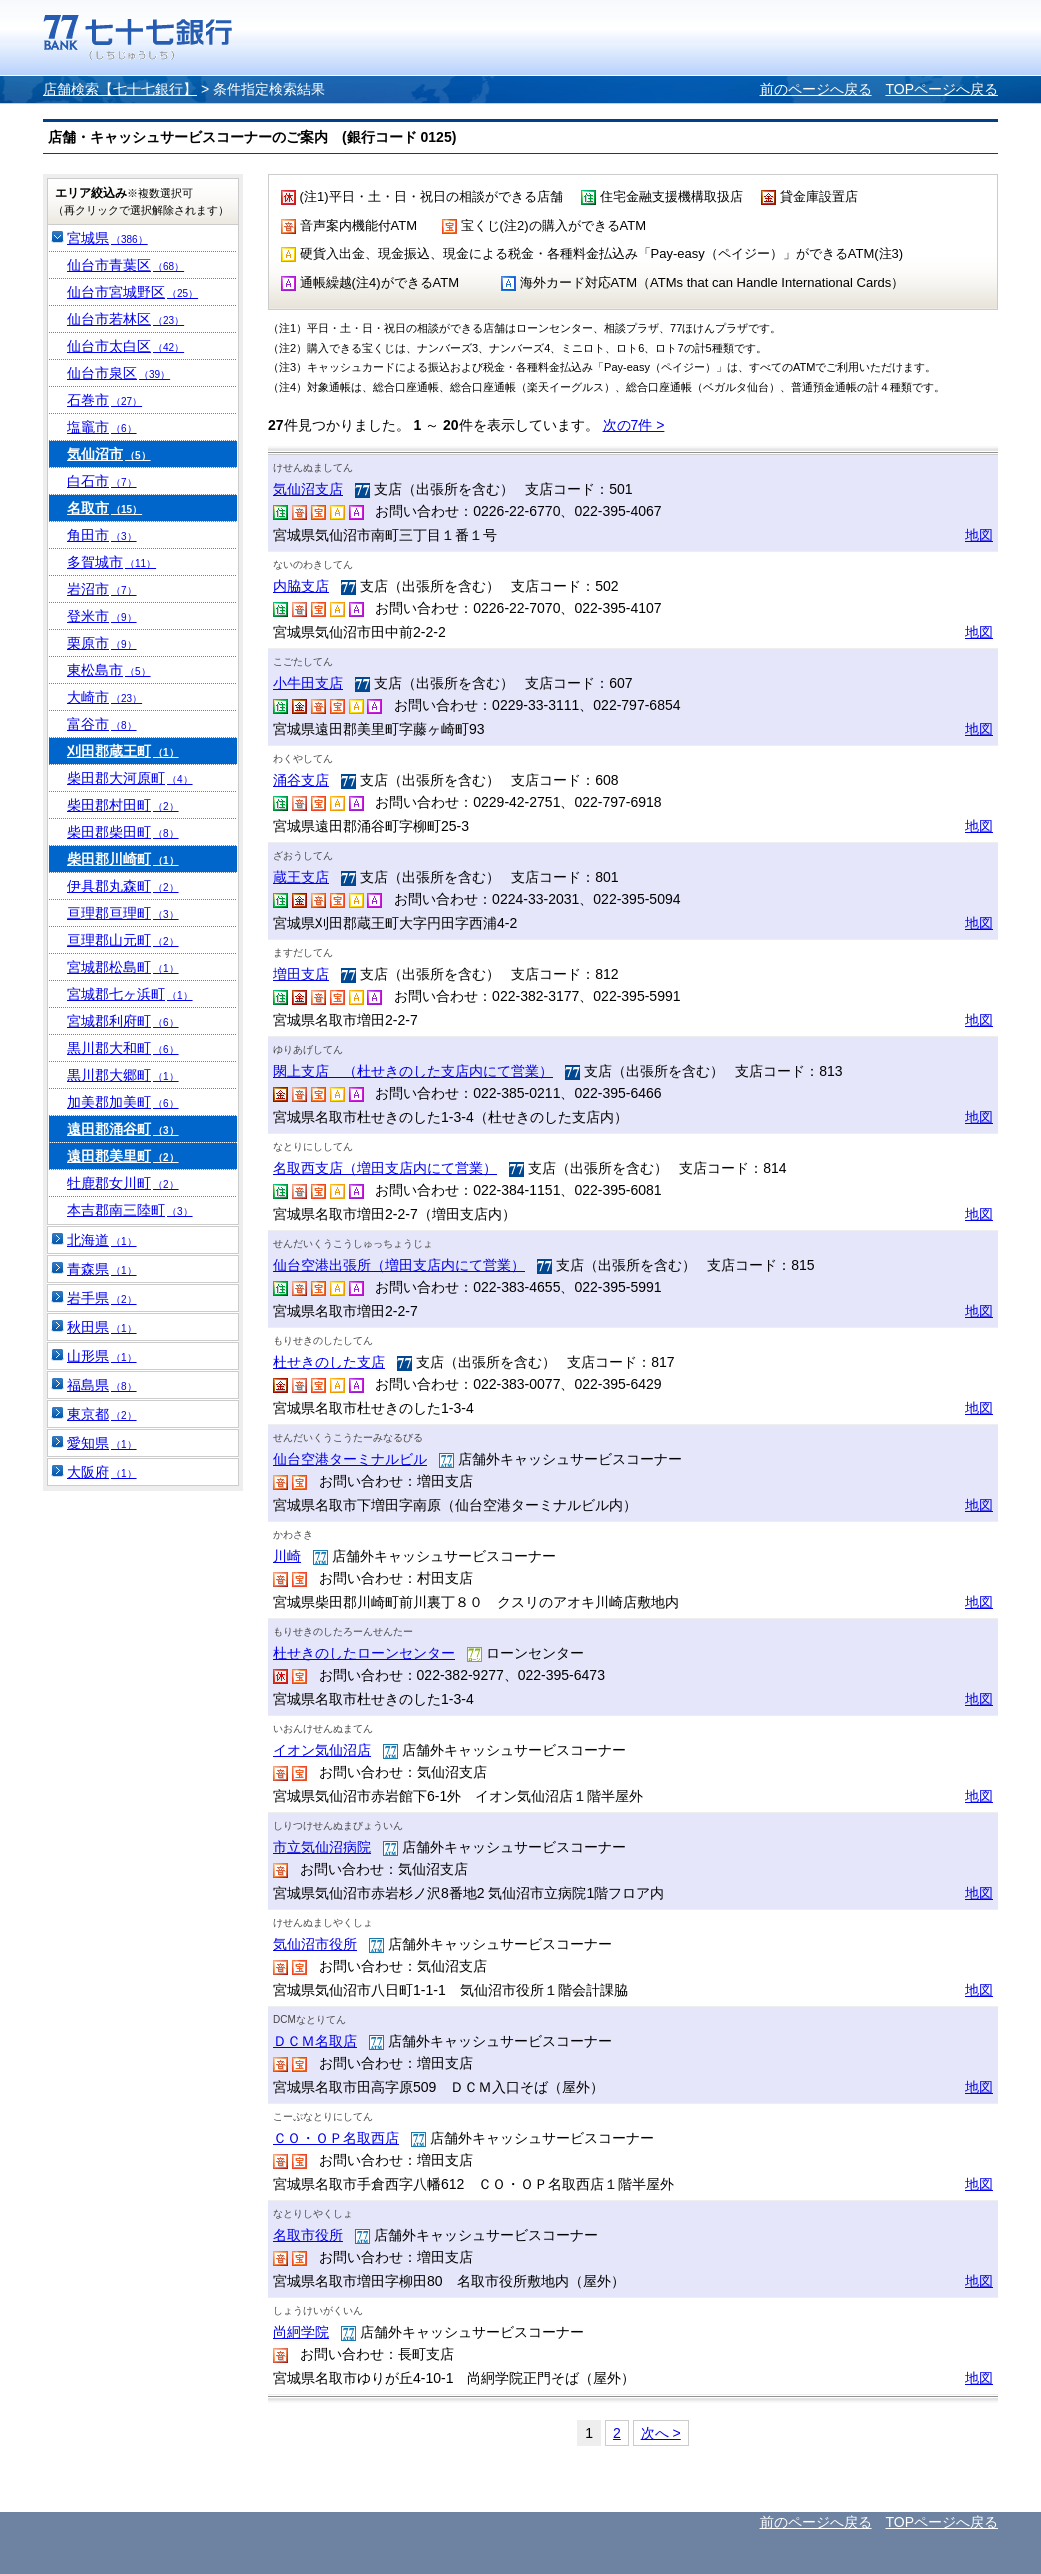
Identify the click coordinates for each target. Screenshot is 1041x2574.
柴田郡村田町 (123, 805)
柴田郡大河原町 (130, 778)
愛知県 (102, 1443)
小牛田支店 (308, 683)
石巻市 (104, 400)
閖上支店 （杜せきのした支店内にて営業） (413, 1071)
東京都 (102, 1414)
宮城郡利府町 (123, 1021)
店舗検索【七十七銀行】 (120, 89)
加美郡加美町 (123, 1102)
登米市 (102, 616)
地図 (979, 535)
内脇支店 (301, 586)
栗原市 (102, 643)
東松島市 (109, 670)
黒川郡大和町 (123, 1048)
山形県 (102, 1356)
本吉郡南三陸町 (130, 1210)
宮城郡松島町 (123, 967)
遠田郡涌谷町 (123, 1129)
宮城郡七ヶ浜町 (130, 994)
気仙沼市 (109, 454)
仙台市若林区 (125, 319)
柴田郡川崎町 (123, 859)
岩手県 (102, 1298)
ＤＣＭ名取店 (315, 2041)
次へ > (661, 2433)
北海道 (102, 1240)
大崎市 (104, 697)
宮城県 (107, 238)
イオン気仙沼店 (322, 1750)
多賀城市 (111, 562)
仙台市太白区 (125, 346)
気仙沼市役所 (315, 1944)
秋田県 (102, 1327)
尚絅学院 (301, 2332)
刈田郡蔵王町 (123, 751)
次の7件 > (634, 425)
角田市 (102, 535)
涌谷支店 (301, 780)
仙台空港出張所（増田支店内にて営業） (399, 1265)
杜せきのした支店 (329, 1362)
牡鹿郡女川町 (123, 1183)
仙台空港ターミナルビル (350, 1459)
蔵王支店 (301, 877)
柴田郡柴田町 (123, 832)
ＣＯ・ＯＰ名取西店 (336, 2138)
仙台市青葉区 (125, 265)
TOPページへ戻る (941, 89)
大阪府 (102, 1472)
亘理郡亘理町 (123, 913)
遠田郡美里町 (123, 1156)
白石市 (102, 481)
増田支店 (301, 974)
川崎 (287, 1556)
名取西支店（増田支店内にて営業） (385, 1168)
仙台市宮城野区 (132, 292)
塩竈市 (102, 427)
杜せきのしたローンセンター (364, 1653)
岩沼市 (102, 589)
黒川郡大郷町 (123, 1075)
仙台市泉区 (118, 373)
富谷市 (102, 724)
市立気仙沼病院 (322, 1847)
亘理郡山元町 (123, 940)
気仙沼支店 (308, 489)
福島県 (102, 1385)
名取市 (104, 508)
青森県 (102, 1269)
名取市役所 (308, 2235)
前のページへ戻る (816, 89)
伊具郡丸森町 (123, 886)
